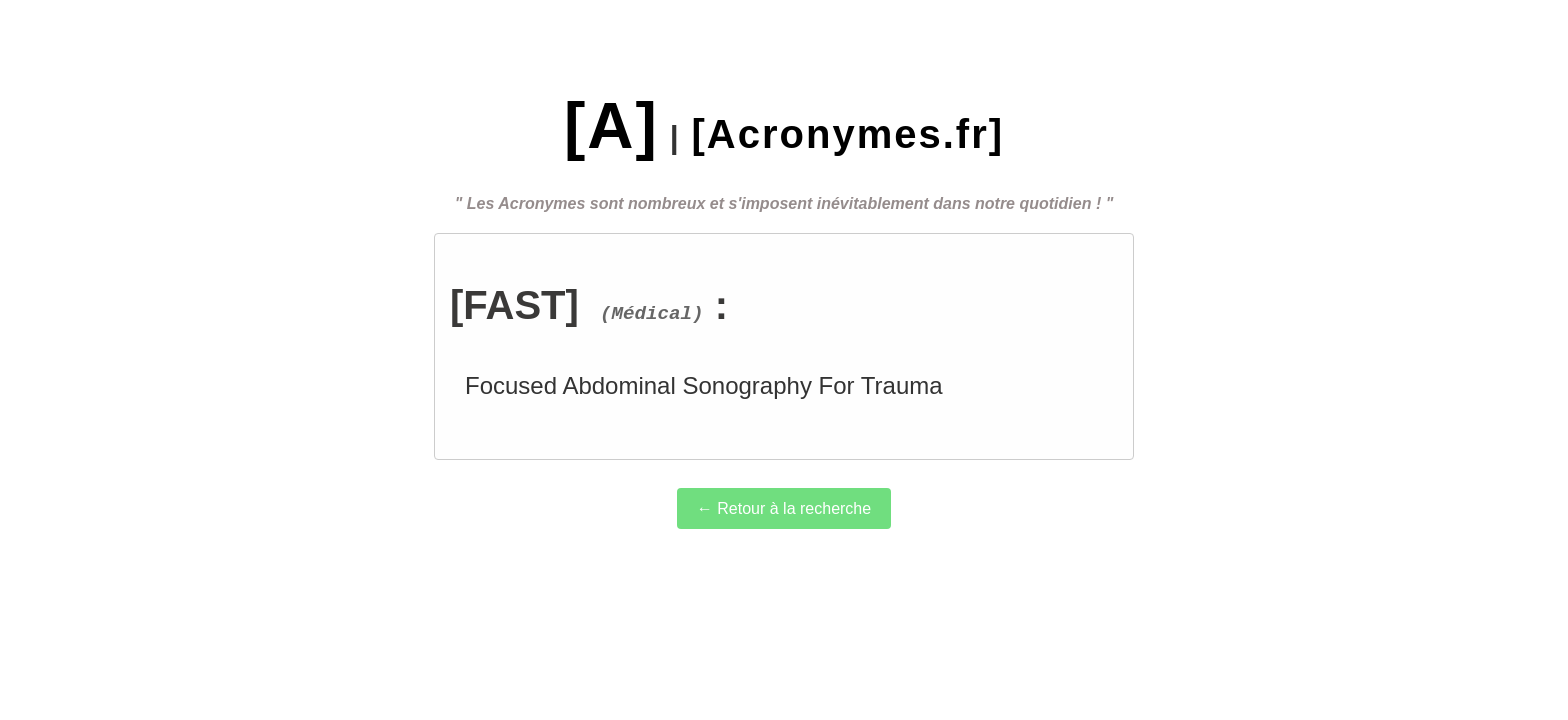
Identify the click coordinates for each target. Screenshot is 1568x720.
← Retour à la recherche (784, 508)
